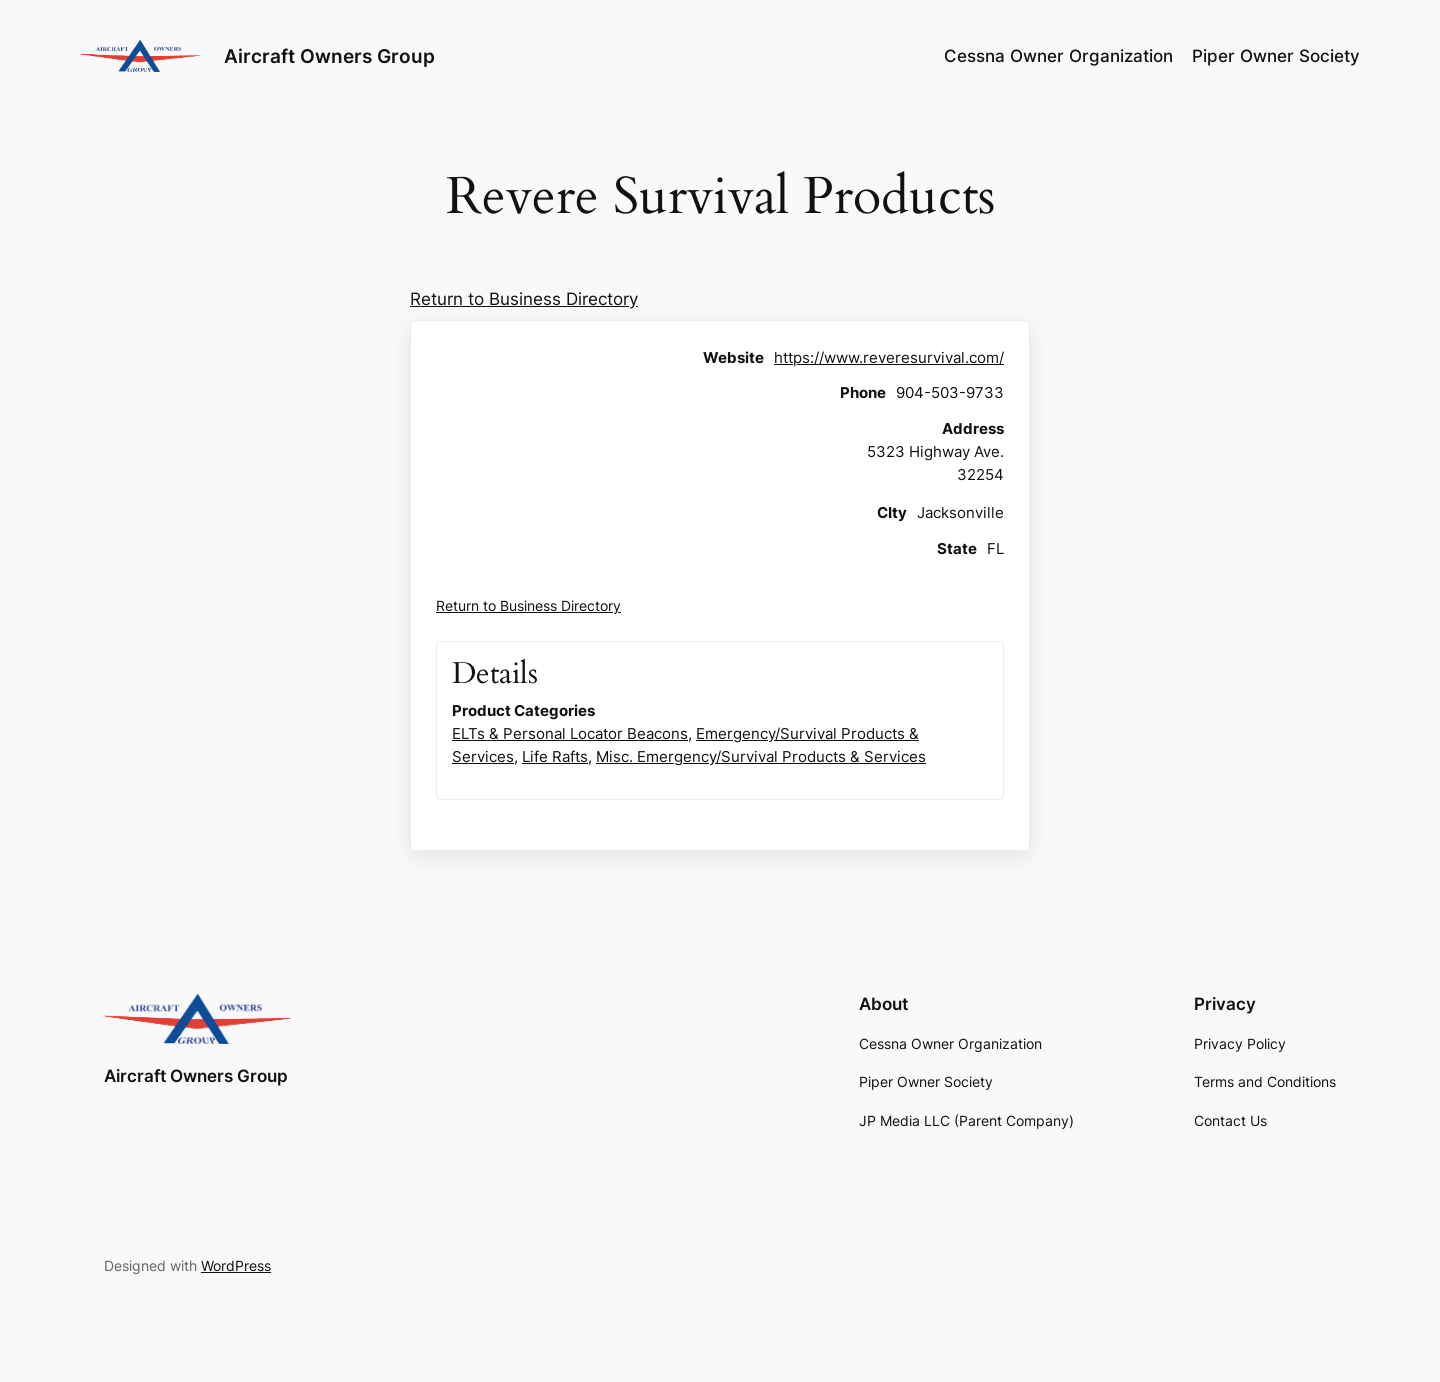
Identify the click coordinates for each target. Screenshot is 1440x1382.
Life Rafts (555, 756)
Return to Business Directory (524, 299)
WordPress (236, 1265)
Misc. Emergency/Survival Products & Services (761, 756)
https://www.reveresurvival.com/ (889, 357)
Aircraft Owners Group (329, 56)
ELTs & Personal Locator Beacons (570, 733)
